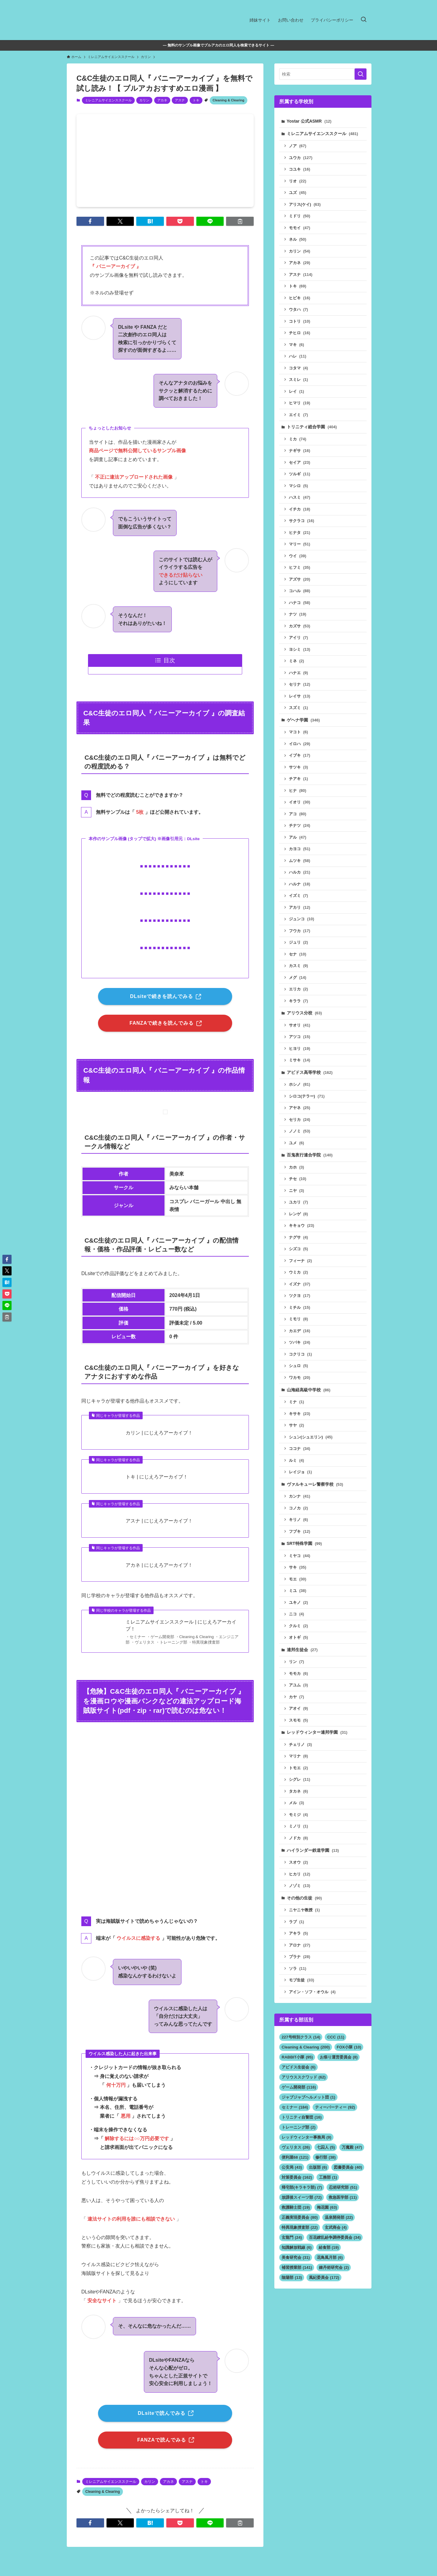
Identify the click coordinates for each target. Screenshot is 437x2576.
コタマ (298, 368)
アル (298, 837)
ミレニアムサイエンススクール (108, 100)
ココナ (299, 1448)
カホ (296, 1167)
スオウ (298, 1862)
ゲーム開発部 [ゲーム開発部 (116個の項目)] (299, 2087)
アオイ (298, 1708)
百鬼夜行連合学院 (310, 1154)
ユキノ (298, 1602)
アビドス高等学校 (310, 1072)
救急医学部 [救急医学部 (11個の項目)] (343, 2197)
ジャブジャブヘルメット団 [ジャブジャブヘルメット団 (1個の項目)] (308, 2097)
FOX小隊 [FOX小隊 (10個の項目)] (349, 2047)
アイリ (298, 637)
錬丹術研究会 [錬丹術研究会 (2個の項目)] (334, 2267)
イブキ (299, 755)
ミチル (299, 1307)
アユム (298, 1685)
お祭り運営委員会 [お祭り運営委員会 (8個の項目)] (339, 2057)
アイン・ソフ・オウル (312, 1992)
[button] (90, 221)
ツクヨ (299, 1295)
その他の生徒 (304, 1898)
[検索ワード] (323, 74)
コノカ (298, 1508)
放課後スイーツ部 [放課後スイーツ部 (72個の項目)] (302, 2197)
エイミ (298, 414)
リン (296, 1661)
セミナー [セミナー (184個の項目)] (295, 2107)
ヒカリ (299, 1874)
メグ (298, 977)
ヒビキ (299, 298)
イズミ (298, 895)
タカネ (298, 1791)
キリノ (298, 1519)
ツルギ (299, 474)
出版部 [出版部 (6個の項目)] (318, 2167)
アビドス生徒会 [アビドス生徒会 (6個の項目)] (299, 2067)
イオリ (299, 802)
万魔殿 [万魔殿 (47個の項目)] (352, 2147)
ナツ (298, 614)
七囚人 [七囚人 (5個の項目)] (326, 2147)
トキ (196, 100)
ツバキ (299, 1342)
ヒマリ (299, 403)
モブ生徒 (301, 1980)
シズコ (298, 1249)
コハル (299, 591)
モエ (298, 1579)
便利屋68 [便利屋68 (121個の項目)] (295, 2157)
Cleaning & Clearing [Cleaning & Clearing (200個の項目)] (306, 2047)
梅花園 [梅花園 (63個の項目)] (327, 2207)
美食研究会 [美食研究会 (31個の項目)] (296, 2257)
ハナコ (299, 602)
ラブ (296, 1921)
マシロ (298, 486)
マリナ (298, 1756)
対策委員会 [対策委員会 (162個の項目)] (297, 2177)
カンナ (299, 1496)
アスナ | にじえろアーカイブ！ (159, 1520)
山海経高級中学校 (308, 1389)
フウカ (299, 930)
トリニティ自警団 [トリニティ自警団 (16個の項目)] (302, 2117)
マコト (298, 732)
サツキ (298, 767)
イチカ (299, 509)
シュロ (298, 1365)
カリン (144, 100)
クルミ (298, 1626)
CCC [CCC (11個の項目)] (335, 2037)
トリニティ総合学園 (312, 426)
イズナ (299, 1284)
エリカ (298, 989)
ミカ (298, 439)
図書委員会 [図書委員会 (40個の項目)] (348, 2167)
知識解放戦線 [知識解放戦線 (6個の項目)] (297, 2247)
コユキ (299, 169)
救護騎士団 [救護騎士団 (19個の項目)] (296, 2207)
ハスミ (299, 497)
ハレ (298, 356)
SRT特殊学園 (304, 1543)
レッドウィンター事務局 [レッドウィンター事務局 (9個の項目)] (306, 2137)
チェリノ (300, 1744)
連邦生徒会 (302, 1649)
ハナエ (298, 672)
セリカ (299, 1119)
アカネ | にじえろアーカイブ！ (159, 1565)
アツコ (299, 1036)
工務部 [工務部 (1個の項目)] (328, 2177)
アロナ (299, 1945)
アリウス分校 (304, 1012)
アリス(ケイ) (305, 204)
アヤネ (299, 1107)
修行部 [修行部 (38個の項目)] (325, 2157)
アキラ (298, 1933)
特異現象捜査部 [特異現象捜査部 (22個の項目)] (300, 2227)
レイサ (299, 696)
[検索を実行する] (360, 74)
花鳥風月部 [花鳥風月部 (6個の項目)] (330, 2257)
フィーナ (300, 1260)
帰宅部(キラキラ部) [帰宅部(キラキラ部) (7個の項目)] (302, 2187)
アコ (298, 814)
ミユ (298, 1590)
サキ (298, 1567)
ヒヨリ (299, 1048)
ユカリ (298, 1202)
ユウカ (301, 157)
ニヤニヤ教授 (304, 1910)
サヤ (296, 1425)
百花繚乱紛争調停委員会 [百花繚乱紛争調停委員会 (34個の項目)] (335, 2237)
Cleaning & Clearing (229, 100)
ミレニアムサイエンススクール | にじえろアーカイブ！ (181, 1625)
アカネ (162, 100)
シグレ (299, 1779)
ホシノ (299, 1084)
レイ (296, 391)
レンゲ (298, 1214)
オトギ (298, 1637)
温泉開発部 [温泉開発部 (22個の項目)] (339, 2217)
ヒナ (298, 790)
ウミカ (298, 1272)
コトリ (299, 321)
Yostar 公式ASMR (309, 121)
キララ (298, 1001)
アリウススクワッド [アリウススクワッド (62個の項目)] (304, 2077)
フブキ (299, 1531)
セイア (299, 462)
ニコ (296, 1614)
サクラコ (301, 520)
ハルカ (299, 872)
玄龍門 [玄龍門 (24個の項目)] (292, 2237)
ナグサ (298, 1237)
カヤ (296, 1697)
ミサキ (299, 1060)
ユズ (298, 192)
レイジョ (300, 1472)
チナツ (299, 825)
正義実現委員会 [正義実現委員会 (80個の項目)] (300, 2217)
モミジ (298, 1814)
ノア (298, 146)
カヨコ (299, 849)
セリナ (299, 684)
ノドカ (298, 1838)
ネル (298, 239)
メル (296, 1802)
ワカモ (299, 1377)
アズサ (299, 579)
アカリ (299, 907)
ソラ (298, 1968)
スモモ (298, 1720)
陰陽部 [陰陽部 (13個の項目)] (292, 2277)
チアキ (298, 778)
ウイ (298, 556)
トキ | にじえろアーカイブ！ (157, 1476)
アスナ (180, 100)
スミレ (298, 379)
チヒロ (299, 333)
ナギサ (299, 450)
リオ (298, 181)
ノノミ (299, 1131)
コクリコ (300, 1354)
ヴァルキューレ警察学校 (315, 1484)
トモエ (298, 1768)
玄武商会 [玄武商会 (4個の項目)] (336, 2227)
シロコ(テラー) (307, 1096)
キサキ (299, 1413)
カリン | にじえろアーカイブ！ (159, 1432)
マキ (296, 344)
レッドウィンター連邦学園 (317, 1732)
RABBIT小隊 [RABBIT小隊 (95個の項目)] (297, 2057)
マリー (299, 544)
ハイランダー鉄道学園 (313, 1850)
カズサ (299, 626)
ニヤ (296, 1190)
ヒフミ (299, 567)
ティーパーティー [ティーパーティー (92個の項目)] (335, 2107)
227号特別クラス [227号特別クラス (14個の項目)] (301, 2037)
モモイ (299, 228)
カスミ (298, 965)
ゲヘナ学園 (303, 720)
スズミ (298, 707)
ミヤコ (299, 1555)
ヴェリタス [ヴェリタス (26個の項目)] (296, 2147)
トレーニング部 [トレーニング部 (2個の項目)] (299, 2127)
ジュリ (298, 942)
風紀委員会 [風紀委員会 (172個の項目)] (324, 2277)
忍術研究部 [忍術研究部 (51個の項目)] (343, 2187)
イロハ (299, 744)
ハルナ (299, 884)
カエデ (299, 1331)
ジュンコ (301, 919)
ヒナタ (299, 532)
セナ (298, 954)
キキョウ (301, 1225)
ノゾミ (299, 1885)
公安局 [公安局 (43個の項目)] (292, 2167)
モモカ (298, 1673)
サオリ (299, 1025)
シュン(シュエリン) (311, 1437)
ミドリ (299, 216)
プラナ (299, 1956)
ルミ (296, 1460)
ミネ (296, 661)
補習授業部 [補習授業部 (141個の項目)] (297, 2267)
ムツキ (299, 860)
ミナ (296, 1402)
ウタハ (298, 309)
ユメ (296, 1143)
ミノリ (298, 1826)
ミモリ (298, 1319)
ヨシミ (299, 649)
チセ (298, 1178)
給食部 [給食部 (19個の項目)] (329, 2247)
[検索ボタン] (363, 20)
